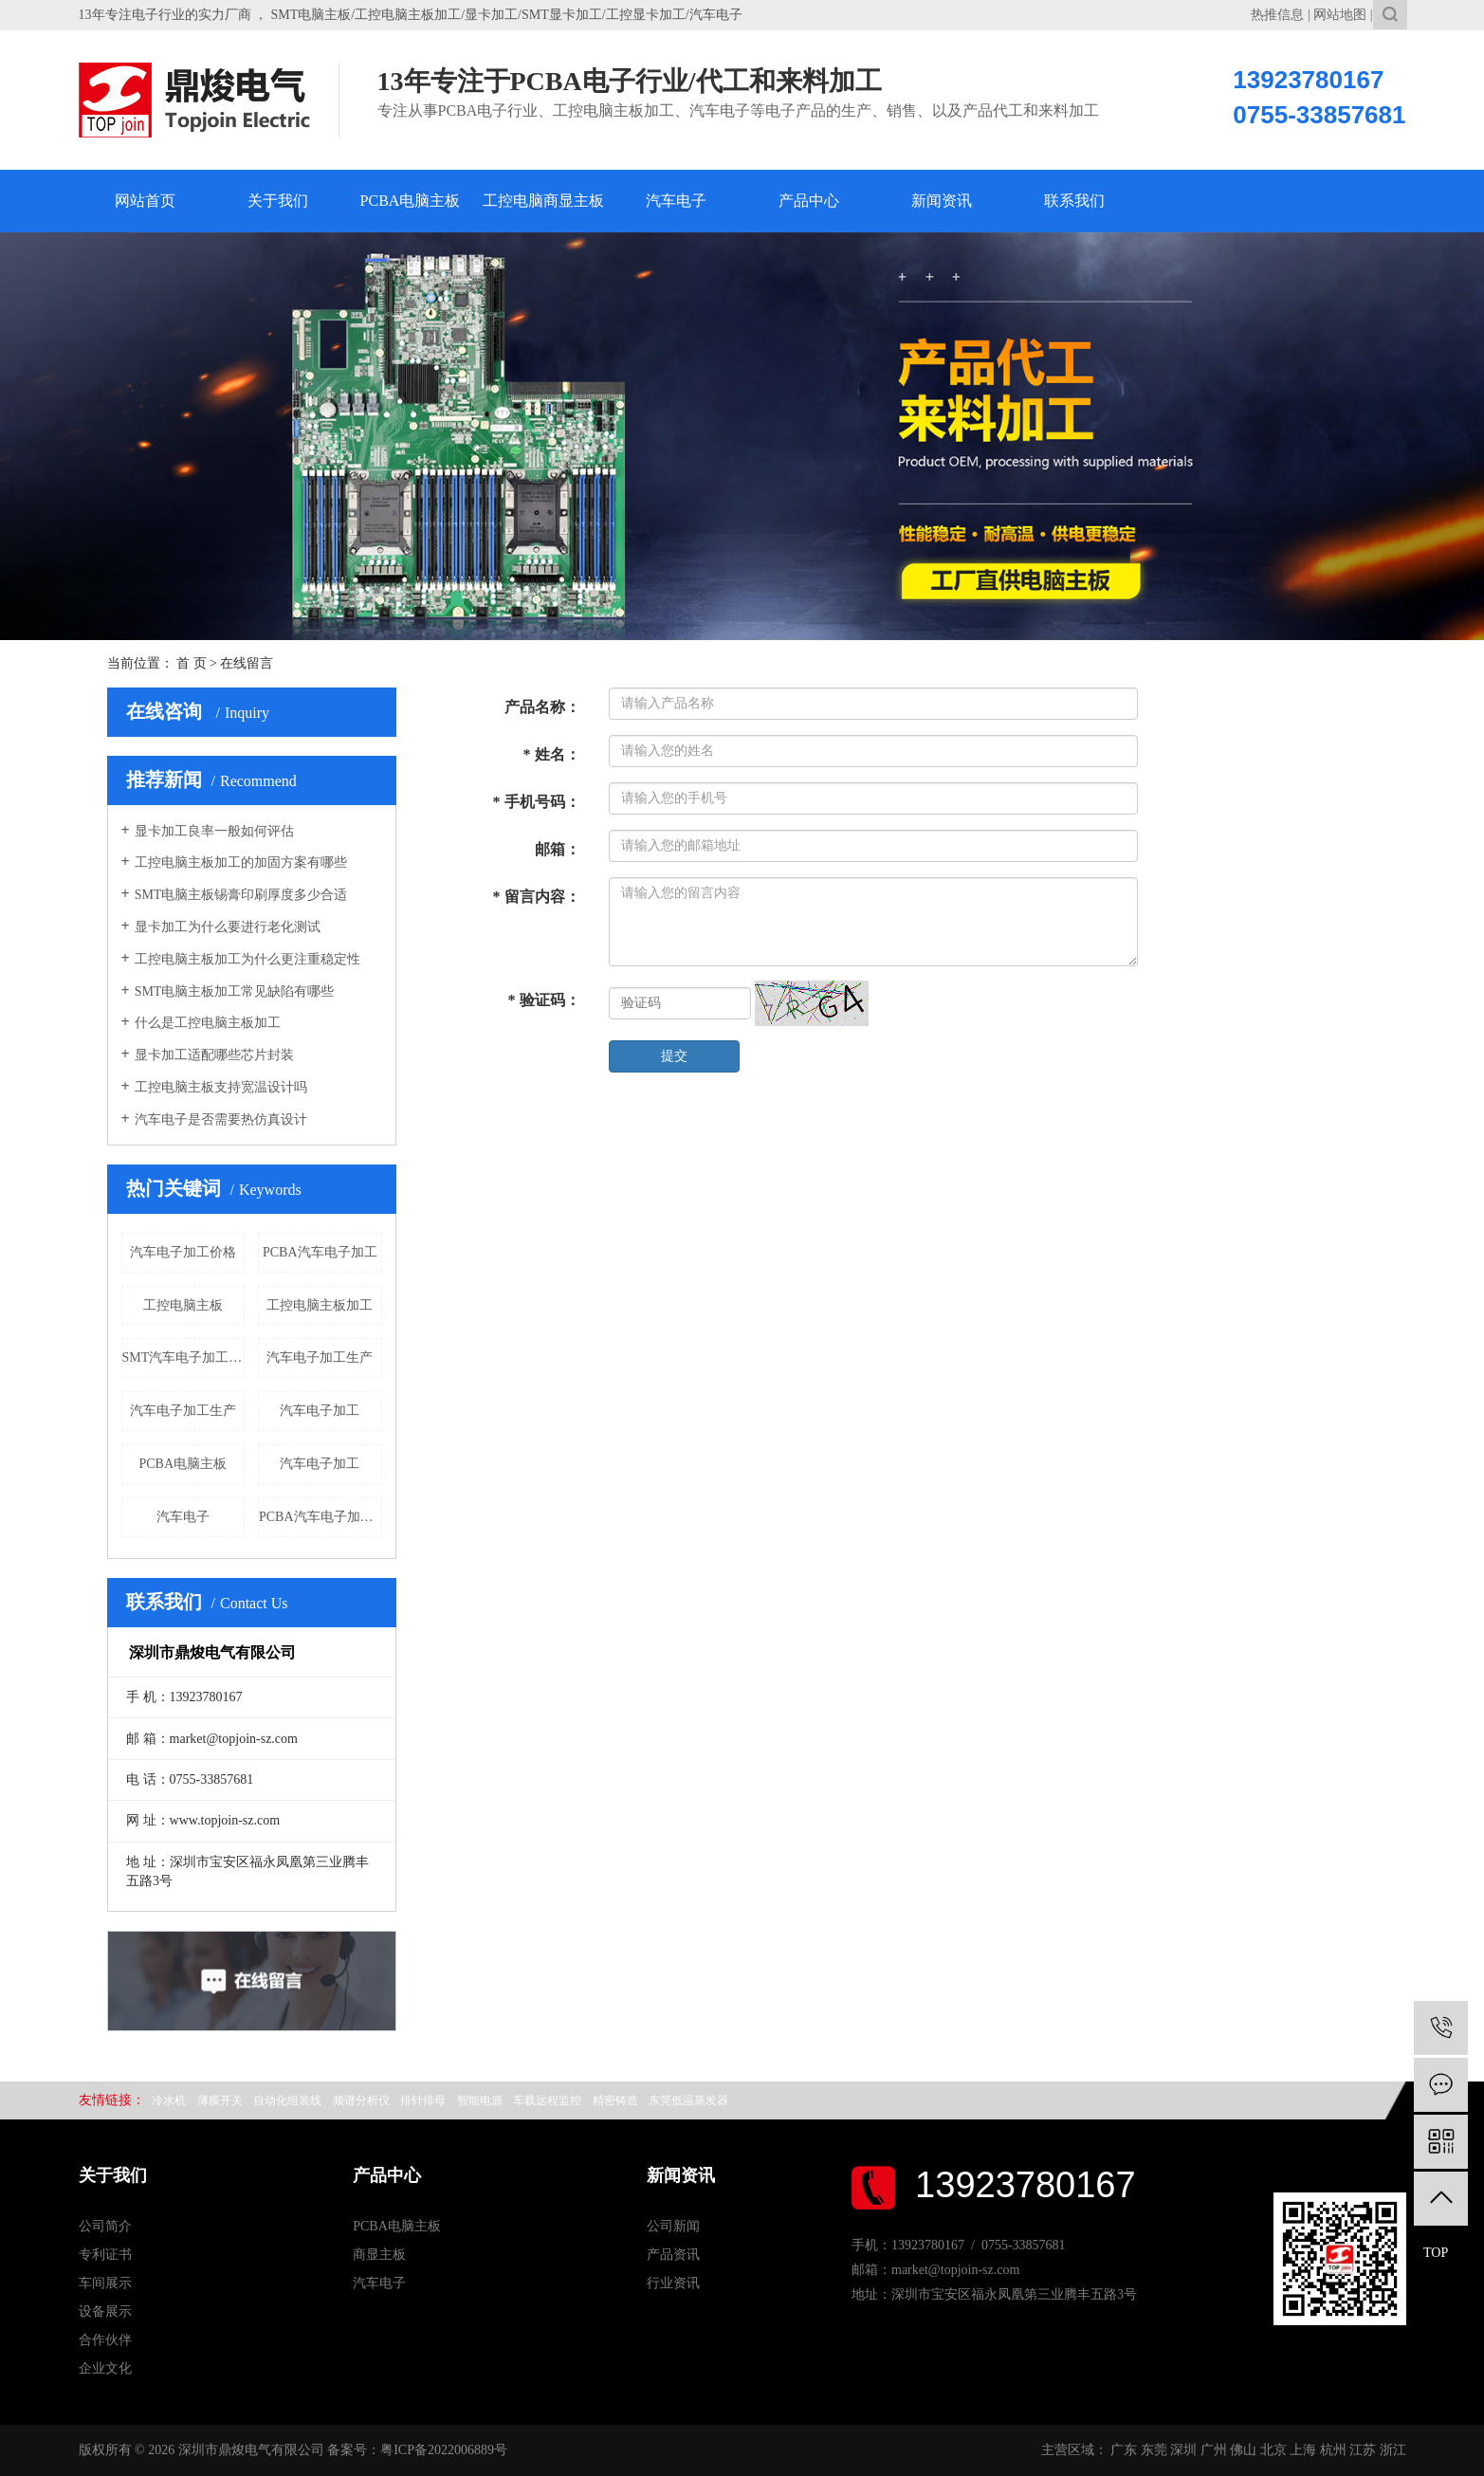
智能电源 (480, 2100)
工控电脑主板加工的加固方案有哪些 (241, 862)
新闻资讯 (941, 201)
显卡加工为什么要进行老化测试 (228, 927)
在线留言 (246, 663)
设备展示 (105, 2311)
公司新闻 (673, 2226)
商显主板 (379, 2254)
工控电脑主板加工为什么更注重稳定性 (247, 959)
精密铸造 (615, 2100)
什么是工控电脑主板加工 (208, 1023)
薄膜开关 (220, 2100)
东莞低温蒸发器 (688, 2100)
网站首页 (145, 201)
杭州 (1333, 2450)
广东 (1123, 2450)
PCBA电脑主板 (410, 201)
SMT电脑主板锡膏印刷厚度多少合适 (241, 895)
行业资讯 (673, 2283)
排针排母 (423, 2100)
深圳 (1183, 2450)
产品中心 (809, 201)
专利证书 (105, 2254)
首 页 (191, 663)
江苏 (1362, 2450)
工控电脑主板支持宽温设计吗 (221, 1087)
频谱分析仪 (361, 2100)
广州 (1213, 2450)
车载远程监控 (547, 2100)
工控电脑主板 (183, 1305)
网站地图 (1339, 15)
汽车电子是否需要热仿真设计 (221, 1119)
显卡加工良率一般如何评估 (214, 831)
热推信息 (1277, 15)
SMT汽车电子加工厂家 (184, 1357)
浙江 (1393, 2450)
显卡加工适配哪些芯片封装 (214, 1055)
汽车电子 (676, 201)
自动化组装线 (287, 2100)
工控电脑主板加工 (319, 1305)
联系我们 (1074, 201)
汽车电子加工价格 (183, 1252)
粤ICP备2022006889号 (443, 2450)
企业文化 (105, 2368)
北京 (1273, 2450)
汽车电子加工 (319, 1410)
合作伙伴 (105, 2340)
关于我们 (277, 201)
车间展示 (105, 2283)
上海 (1303, 2450)
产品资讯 (673, 2254)
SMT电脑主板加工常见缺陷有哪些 (235, 991)
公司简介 (105, 2226)
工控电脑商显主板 (543, 201)
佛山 (1243, 2450)
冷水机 (169, 2100)
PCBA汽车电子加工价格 (320, 1517)
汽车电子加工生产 (319, 1357)
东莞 (1154, 2450)
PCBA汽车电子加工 (320, 1252)
